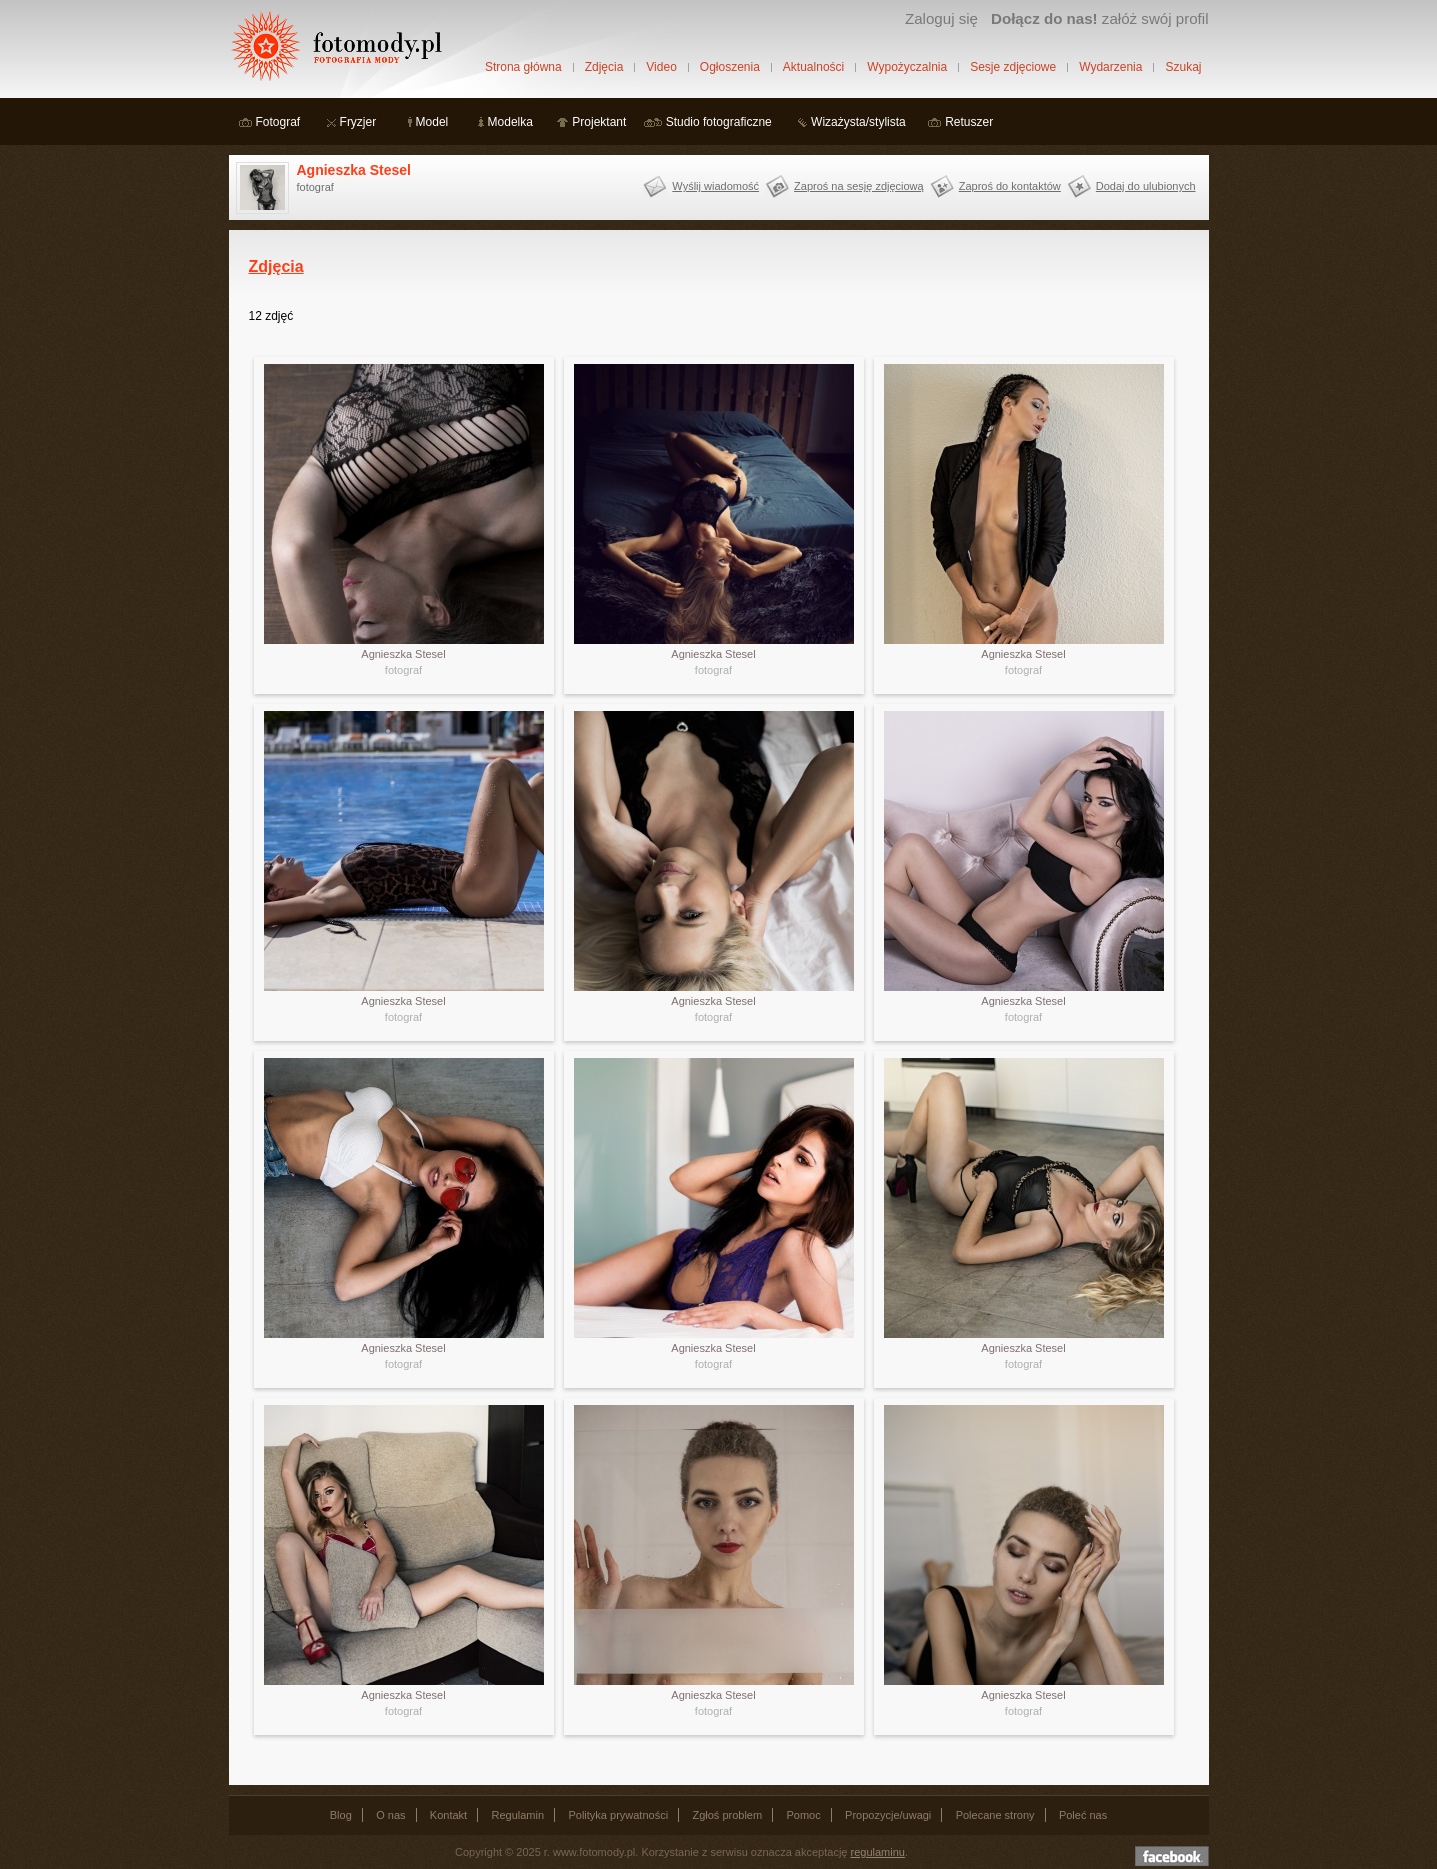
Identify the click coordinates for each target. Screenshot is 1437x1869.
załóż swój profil (1099, 18)
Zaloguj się (941, 18)
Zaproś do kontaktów (1010, 186)
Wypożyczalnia (907, 67)
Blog (341, 1815)
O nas (390, 1815)
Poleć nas (1083, 1815)
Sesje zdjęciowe (1013, 67)
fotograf (403, 670)
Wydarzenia (1110, 67)
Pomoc (804, 1815)
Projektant (599, 122)
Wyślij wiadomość (715, 186)
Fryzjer (358, 122)
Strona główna (523, 67)
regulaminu (878, 1852)
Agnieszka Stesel (354, 170)
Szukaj (1183, 67)
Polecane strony (995, 1815)
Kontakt (448, 1815)
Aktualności (813, 67)
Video (661, 67)
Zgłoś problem (727, 1815)
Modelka (510, 122)
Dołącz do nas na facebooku (1172, 1856)
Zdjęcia (604, 67)
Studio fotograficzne (719, 122)
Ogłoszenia (730, 67)
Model (432, 122)
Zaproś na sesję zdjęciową (859, 186)
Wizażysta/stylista (858, 122)
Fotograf (278, 122)
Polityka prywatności (618, 1815)
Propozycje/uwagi (888, 1815)
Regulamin (518, 1815)
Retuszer (969, 122)
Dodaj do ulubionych (1146, 186)
